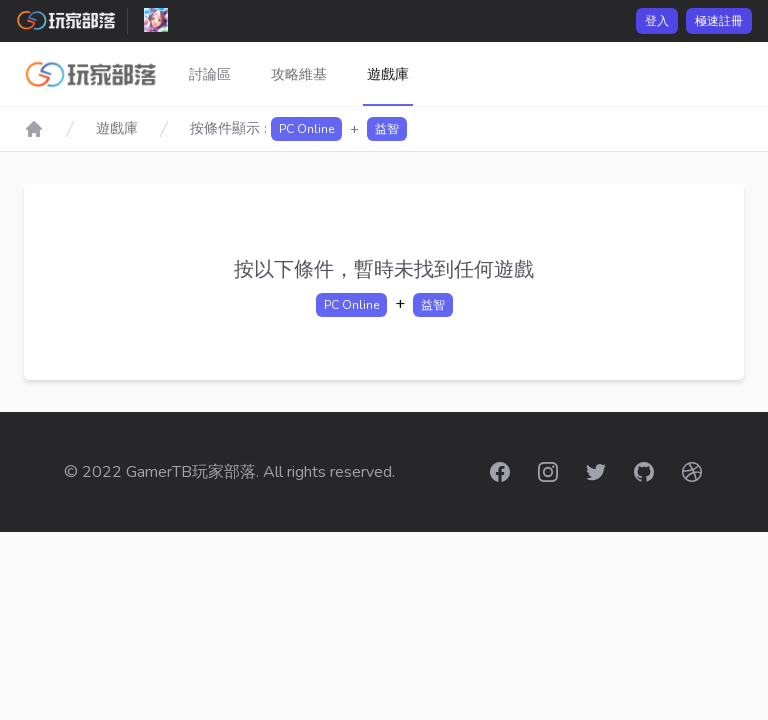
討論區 (210, 74)
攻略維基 (299, 74)
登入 (657, 21)
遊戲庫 (388, 74)
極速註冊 (719, 21)
